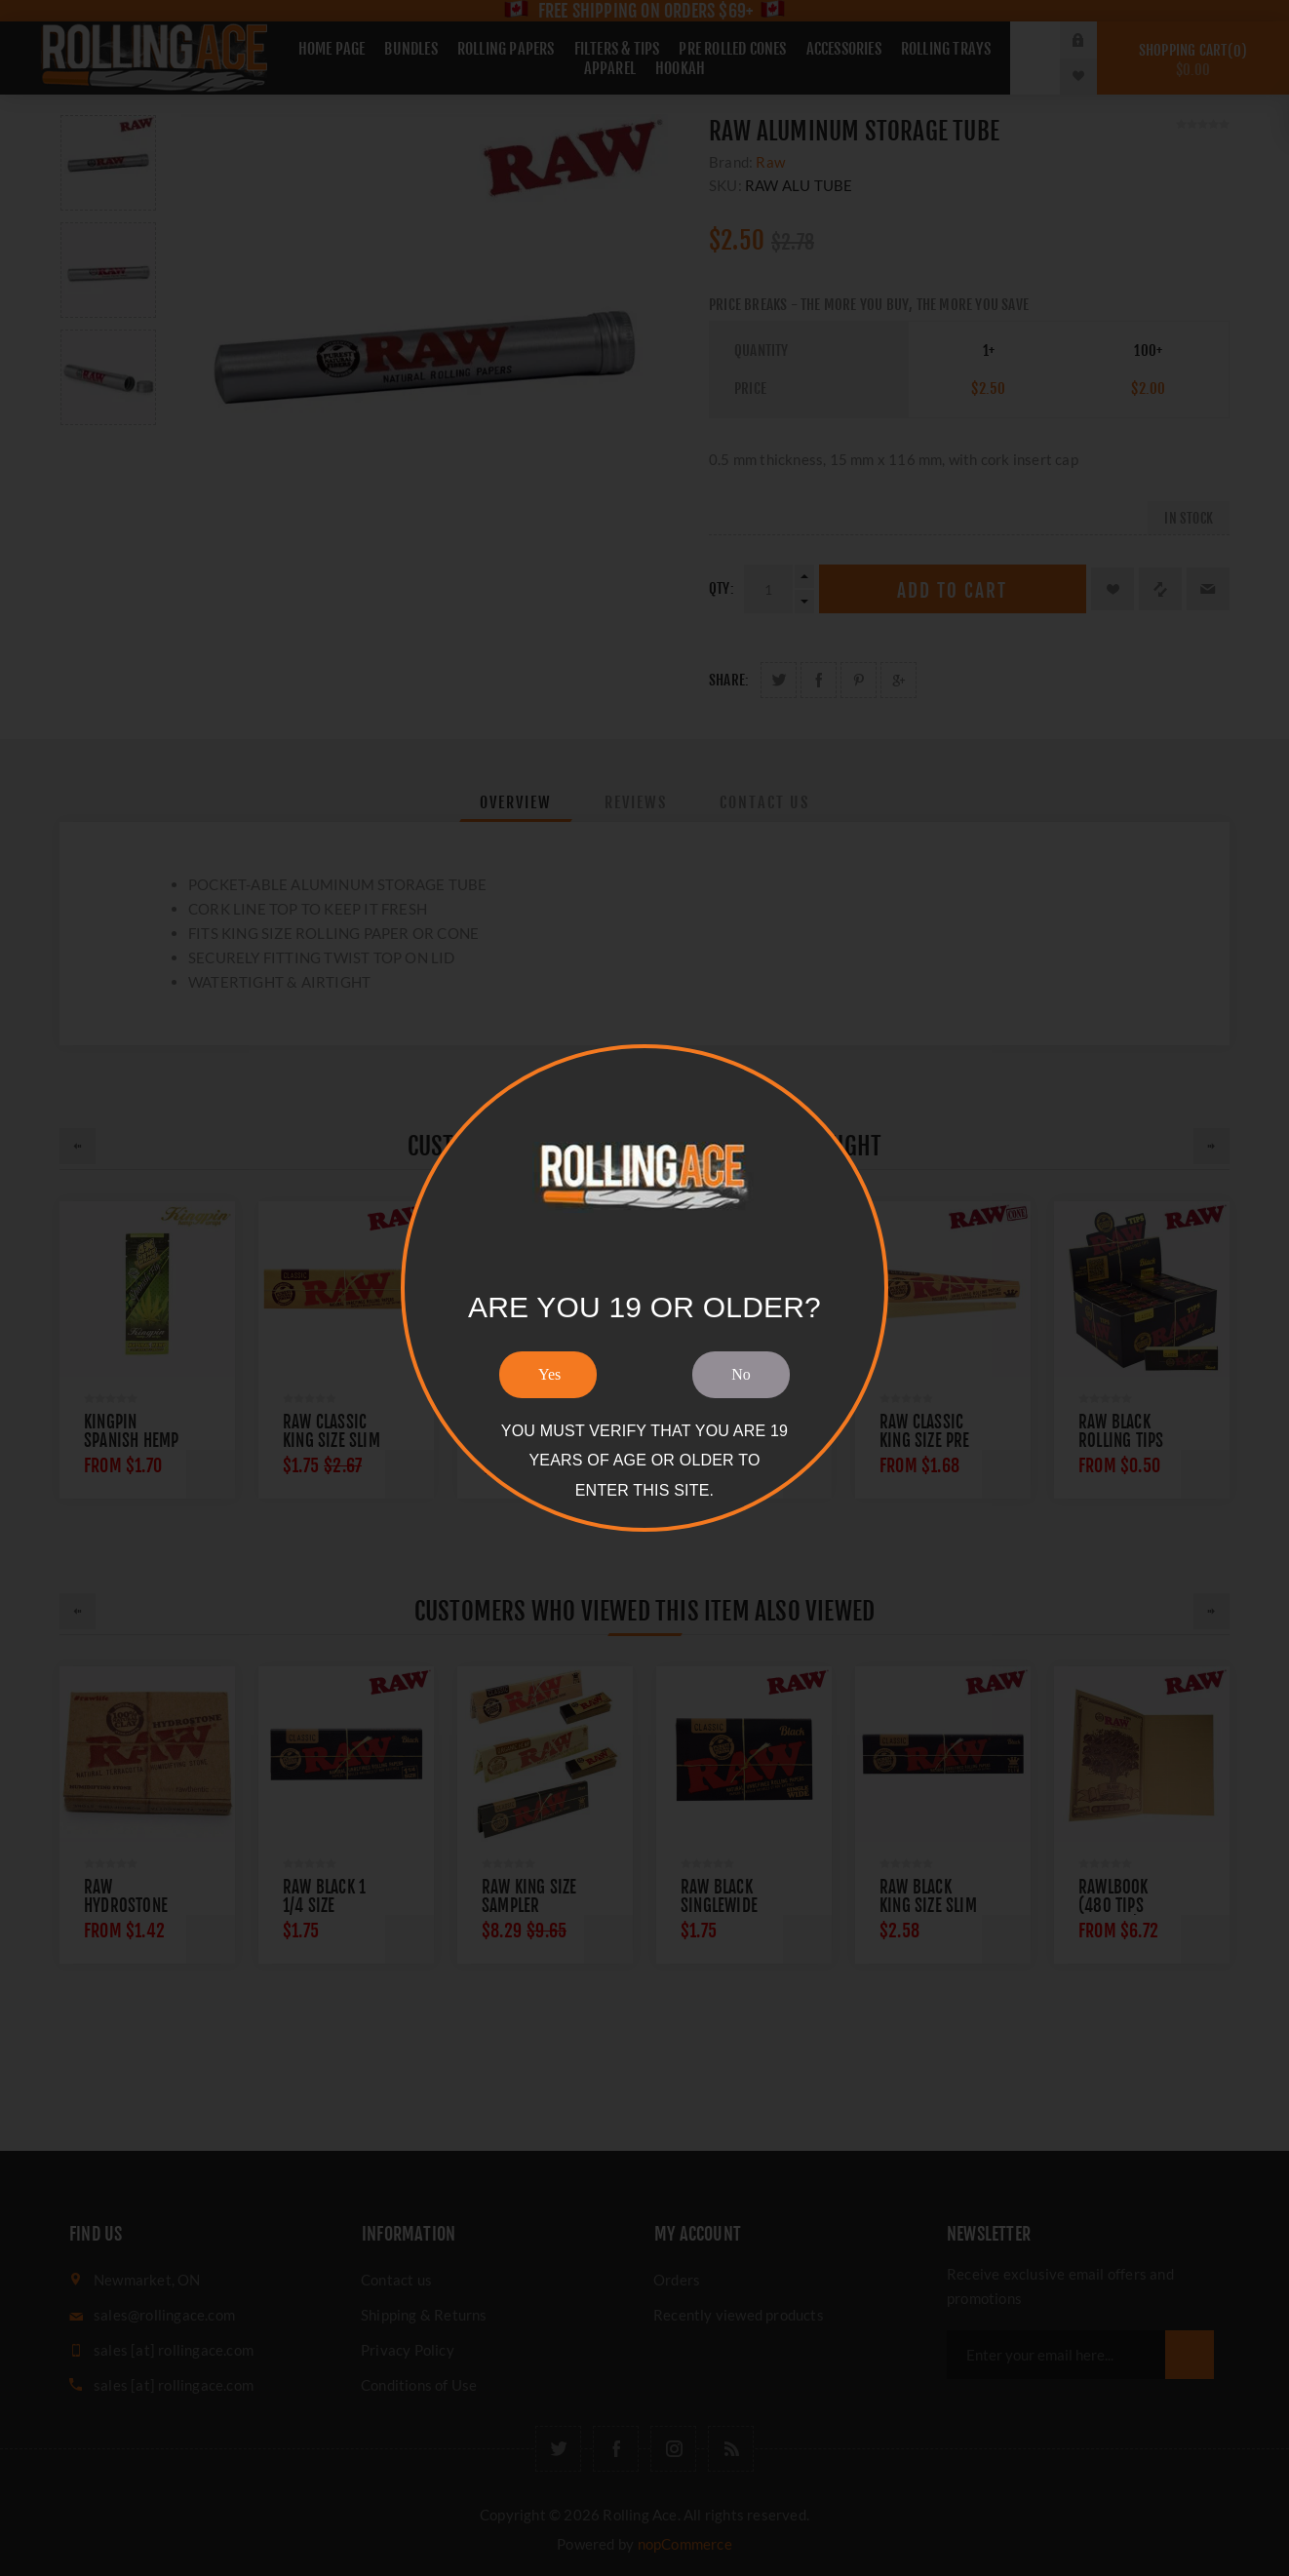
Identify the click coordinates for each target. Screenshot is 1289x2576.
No (741, 1374)
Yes (549, 1374)
